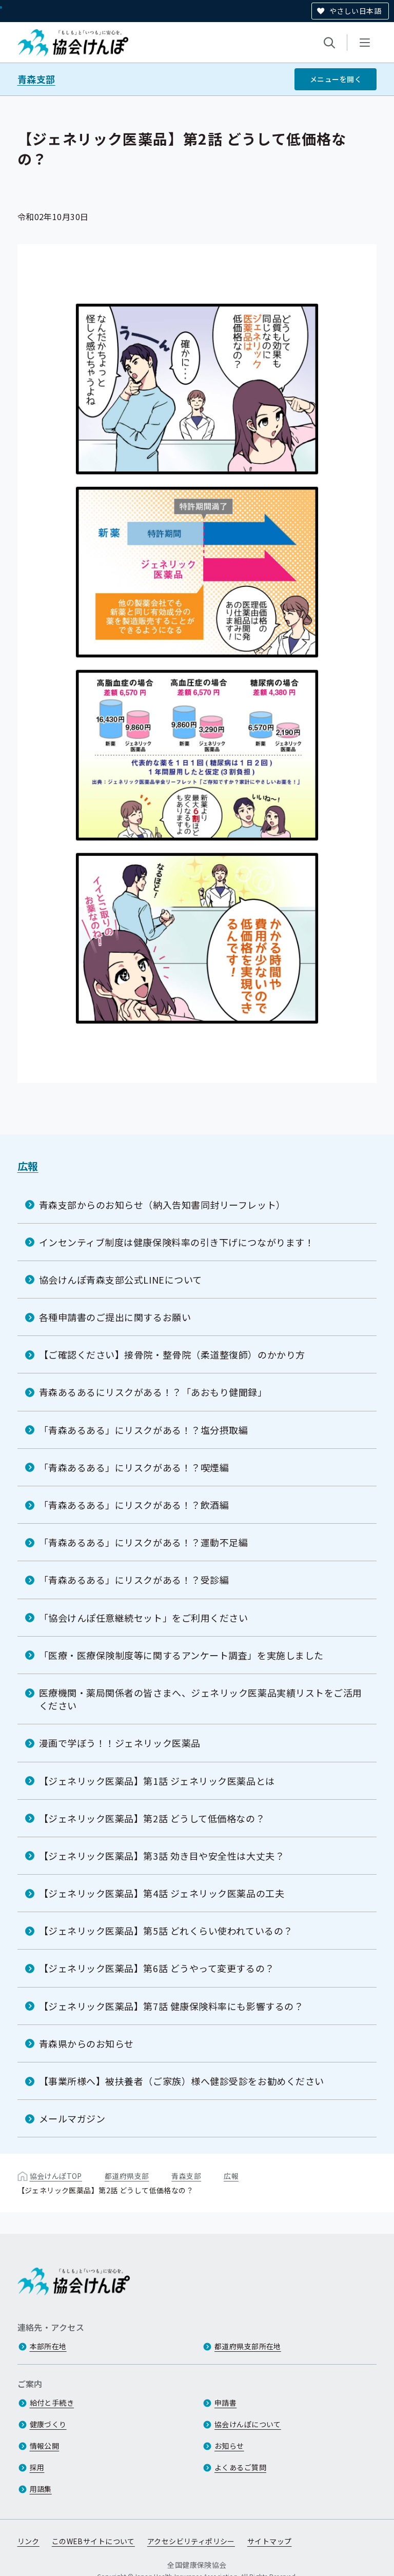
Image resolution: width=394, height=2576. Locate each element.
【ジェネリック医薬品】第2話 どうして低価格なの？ (152, 1818)
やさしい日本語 (355, 11)
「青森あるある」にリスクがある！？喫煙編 (134, 1467)
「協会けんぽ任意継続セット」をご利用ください (143, 1617)
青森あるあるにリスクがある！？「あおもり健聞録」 (153, 1392)
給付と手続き (52, 2403)
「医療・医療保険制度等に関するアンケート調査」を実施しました (181, 1655)
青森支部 (36, 79)
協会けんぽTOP (56, 2176)
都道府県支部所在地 (247, 2347)
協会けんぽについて (247, 2425)
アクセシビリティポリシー (191, 2541)
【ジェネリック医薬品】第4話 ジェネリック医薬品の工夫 (162, 1893)
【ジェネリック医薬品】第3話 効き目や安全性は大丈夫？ (162, 1855)
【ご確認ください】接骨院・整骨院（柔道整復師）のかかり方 (172, 1354)
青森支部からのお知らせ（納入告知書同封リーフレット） (162, 1204)
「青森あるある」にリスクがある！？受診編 (134, 1579)
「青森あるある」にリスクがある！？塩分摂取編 (143, 1430)
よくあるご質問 (240, 2468)
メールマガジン (72, 2118)
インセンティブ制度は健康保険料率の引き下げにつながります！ (176, 1242)
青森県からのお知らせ (86, 2043)
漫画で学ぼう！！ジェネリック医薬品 (120, 1742)
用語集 (41, 2489)
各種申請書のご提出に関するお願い (115, 1317)
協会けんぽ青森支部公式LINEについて (120, 1279)
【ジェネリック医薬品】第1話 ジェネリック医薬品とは (157, 1780)
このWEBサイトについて (93, 2541)
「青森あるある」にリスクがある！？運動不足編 (143, 1542)
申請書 (225, 2403)
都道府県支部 (127, 2176)
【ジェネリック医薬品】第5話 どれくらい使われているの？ (166, 1930)
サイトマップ (269, 2541)
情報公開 (45, 2446)
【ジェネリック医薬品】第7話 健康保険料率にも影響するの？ (171, 2006)
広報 (27, 1165)
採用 (37, 2468)
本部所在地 (48, 2347)
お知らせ (229, 2446)
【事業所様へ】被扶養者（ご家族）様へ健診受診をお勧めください (181, 2081)
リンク (28, 2541)
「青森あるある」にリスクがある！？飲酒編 (134, 1504)
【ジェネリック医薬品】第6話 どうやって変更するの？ (156, 1968)
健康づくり (48, 2425)
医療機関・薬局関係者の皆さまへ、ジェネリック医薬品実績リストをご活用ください (200, 1699)
